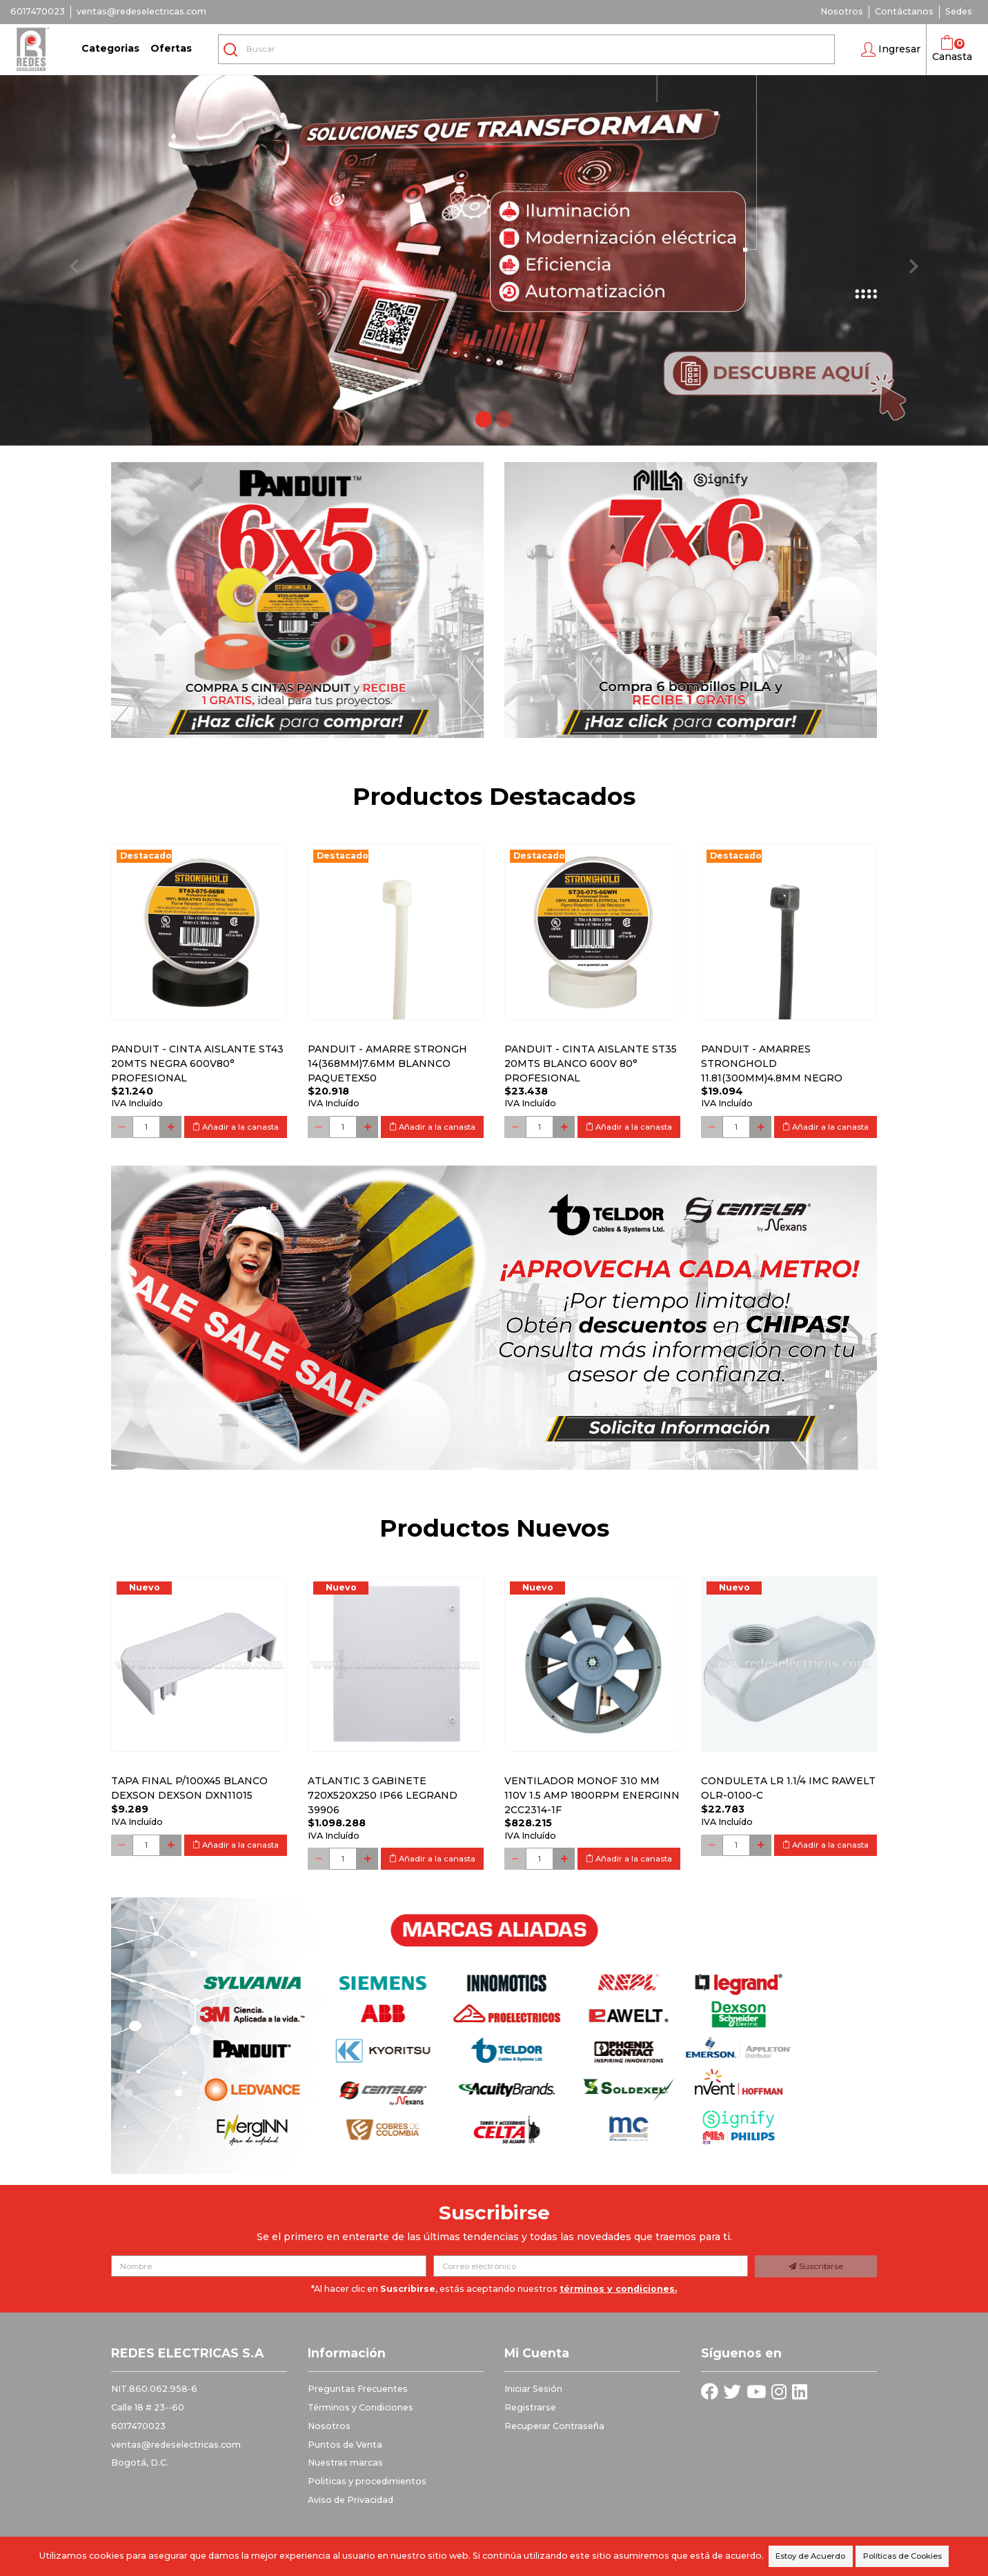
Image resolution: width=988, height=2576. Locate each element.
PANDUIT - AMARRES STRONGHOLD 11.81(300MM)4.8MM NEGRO (771, 1063)
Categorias (110, 48)
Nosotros (841, 11)
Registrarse (530, 2407)
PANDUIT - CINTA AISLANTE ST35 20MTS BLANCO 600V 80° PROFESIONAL (590, 1063)
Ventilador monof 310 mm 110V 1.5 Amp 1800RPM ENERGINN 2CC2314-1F (592, 1795)
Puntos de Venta (345, 2444)
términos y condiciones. (618, 2289)
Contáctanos (904, 11)
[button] (890, 49)
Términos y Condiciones (360, 2407)
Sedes (958, 11)
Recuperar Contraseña (554, 2426)
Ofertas (171, 48)
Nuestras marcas (345, 2462)
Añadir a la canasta (235, 1127)
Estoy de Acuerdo (810, 2556)
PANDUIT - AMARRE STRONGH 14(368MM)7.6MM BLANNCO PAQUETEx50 (387, 1063)
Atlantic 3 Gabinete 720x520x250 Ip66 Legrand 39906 (382, 1795)
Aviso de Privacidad (350, 2500)
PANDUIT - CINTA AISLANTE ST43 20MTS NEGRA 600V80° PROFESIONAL (197, 1063)
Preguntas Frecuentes (358, 2389)
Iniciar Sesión (533, 2389)
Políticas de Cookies (902, 2556)
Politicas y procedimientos (367, 2481)
